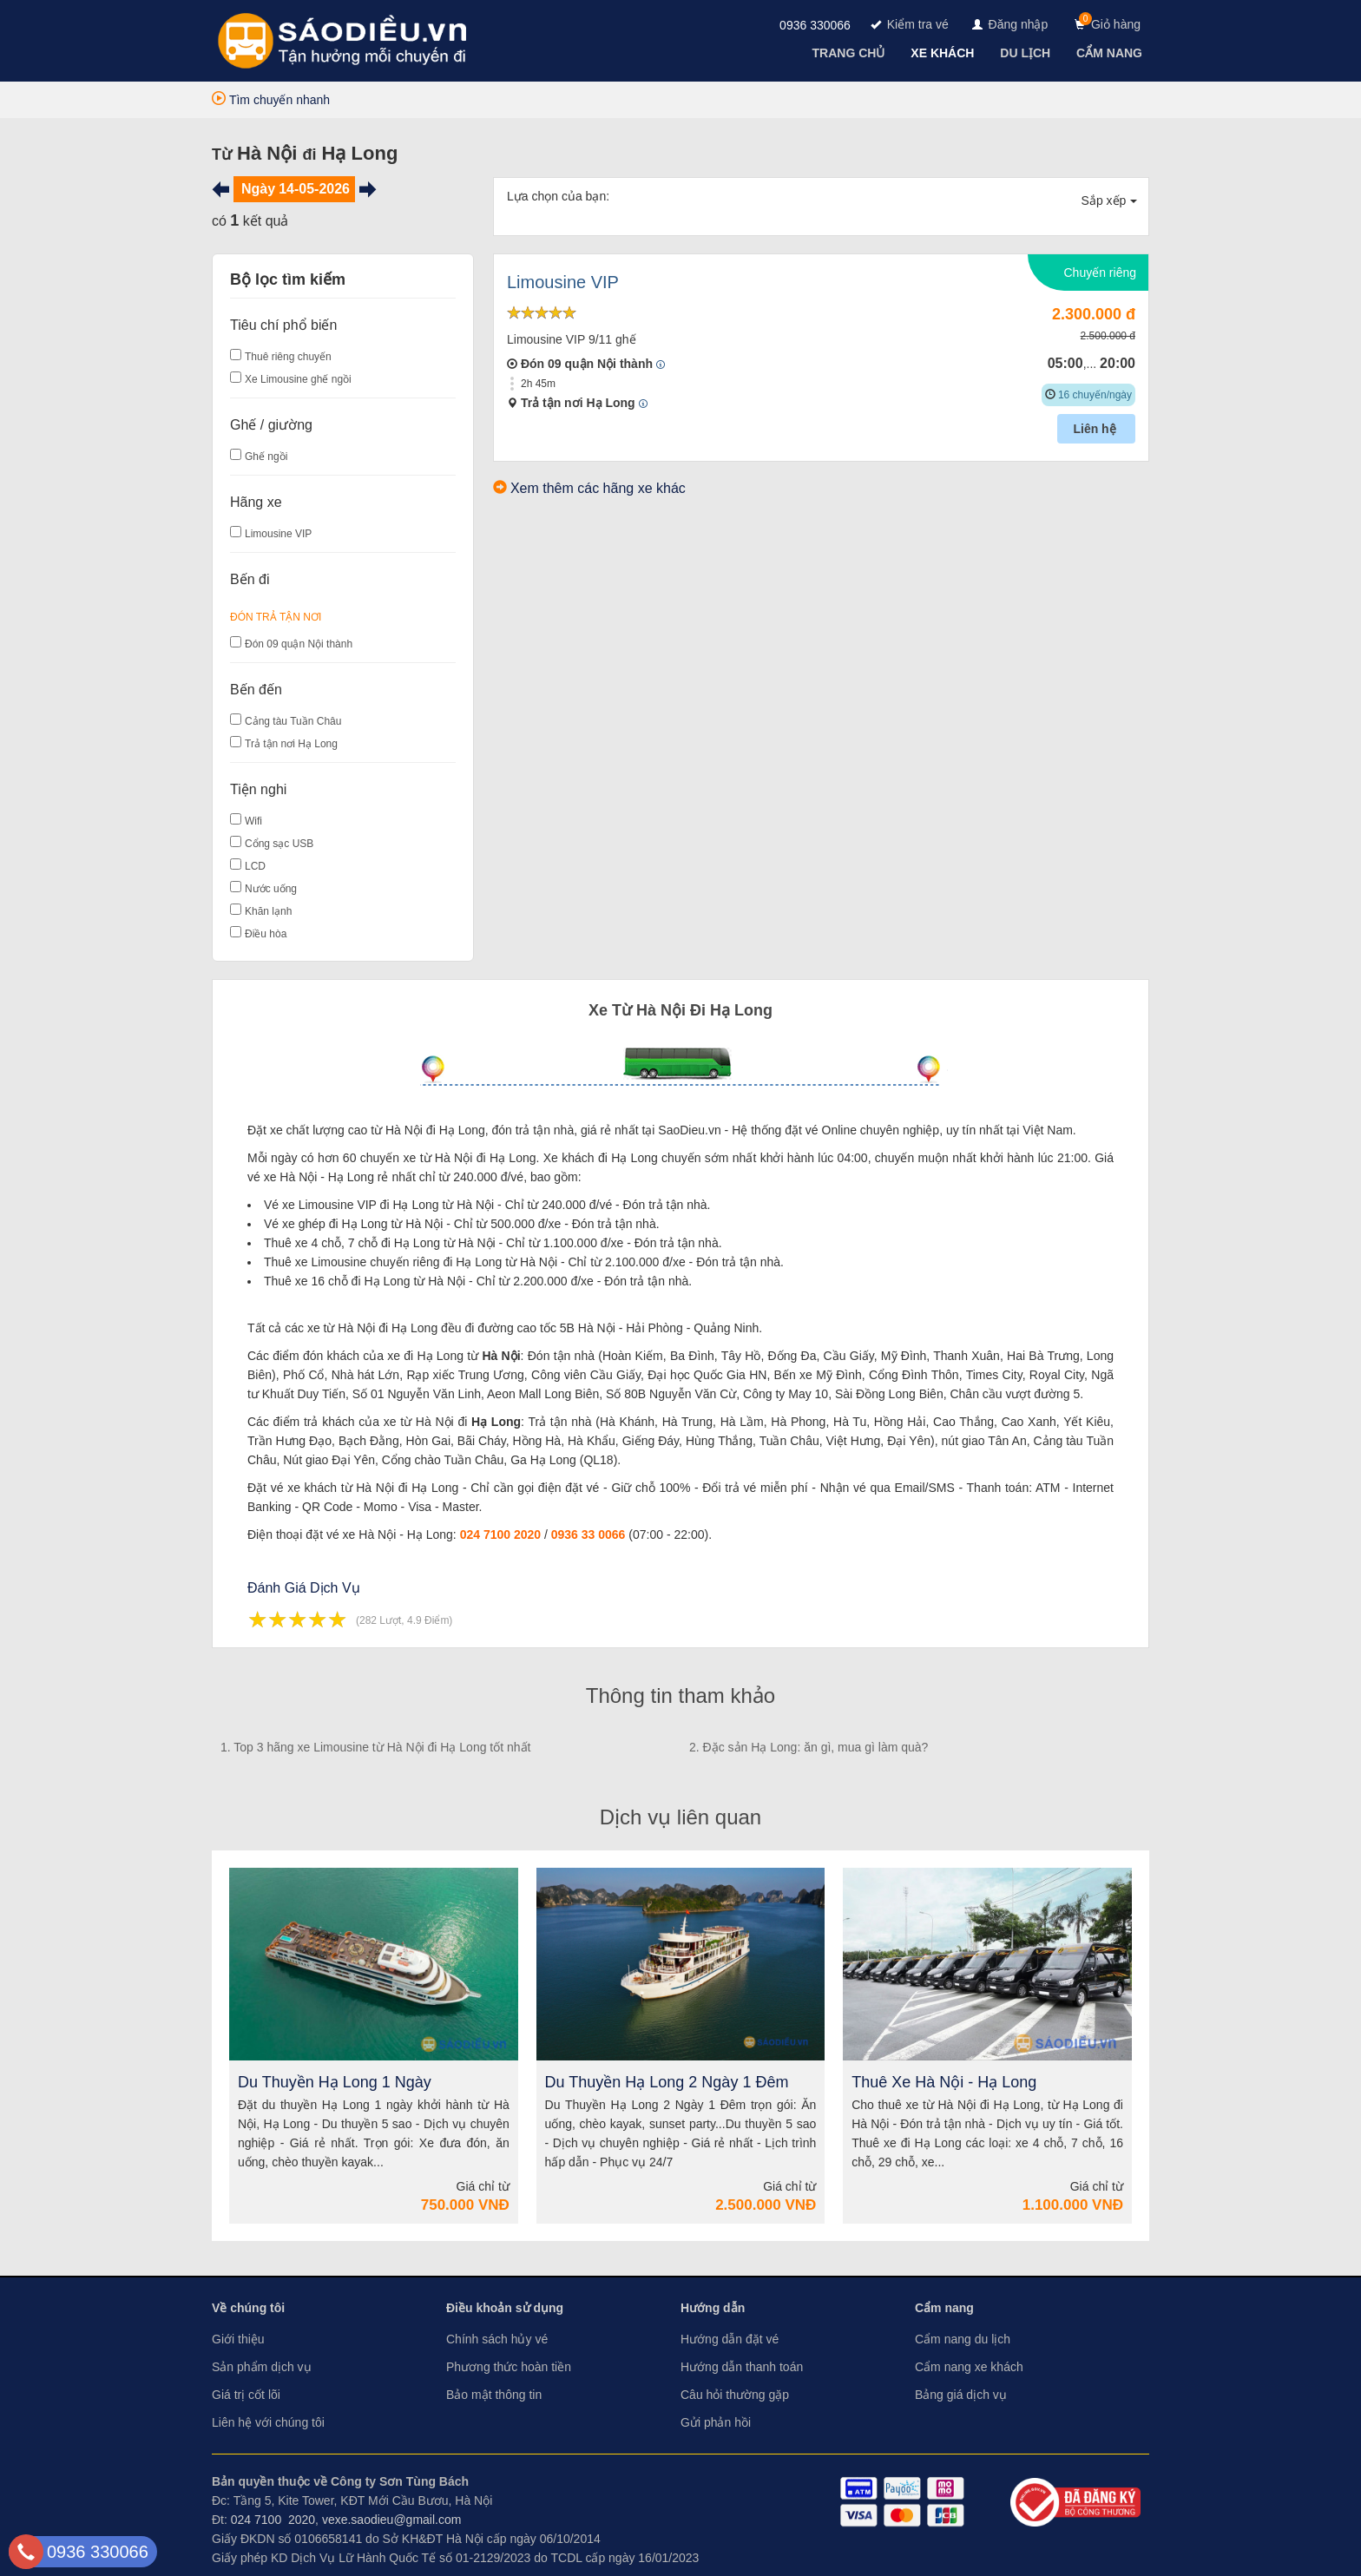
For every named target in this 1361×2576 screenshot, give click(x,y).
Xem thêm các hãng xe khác (598, 488)
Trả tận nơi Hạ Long (291, 744)
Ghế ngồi (266, 456)
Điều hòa (265, 934)
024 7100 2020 (500, 1534)
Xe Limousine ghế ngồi (298, 379)
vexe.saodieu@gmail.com (392, 2520)
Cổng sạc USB (279, 844)
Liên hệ (1096, 429)
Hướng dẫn (712, 2308)
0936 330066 (815, 25)
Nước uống (271, 889)
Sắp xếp (1110, 200)
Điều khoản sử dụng (504, 2308)
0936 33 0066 (588, 1534)
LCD (255, 866)
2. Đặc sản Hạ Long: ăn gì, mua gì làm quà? (808, 1747)
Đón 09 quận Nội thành (298, 644)
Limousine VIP (278, 534)
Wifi (253, 821)
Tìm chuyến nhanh (271, 100)
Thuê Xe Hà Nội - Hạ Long (943, 2082)
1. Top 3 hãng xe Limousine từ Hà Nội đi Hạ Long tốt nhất (375, 1747)
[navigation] (850, 53)
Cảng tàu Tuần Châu (293, 721)
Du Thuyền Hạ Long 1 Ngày (334, 2082)
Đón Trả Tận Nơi (275, 617)
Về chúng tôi (248, 2308)
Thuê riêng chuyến (288, 357)
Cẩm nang (944, 2308)
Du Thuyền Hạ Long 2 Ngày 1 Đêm (667, 2082)
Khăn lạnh (268, 911)
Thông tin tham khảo (680, 1695)
